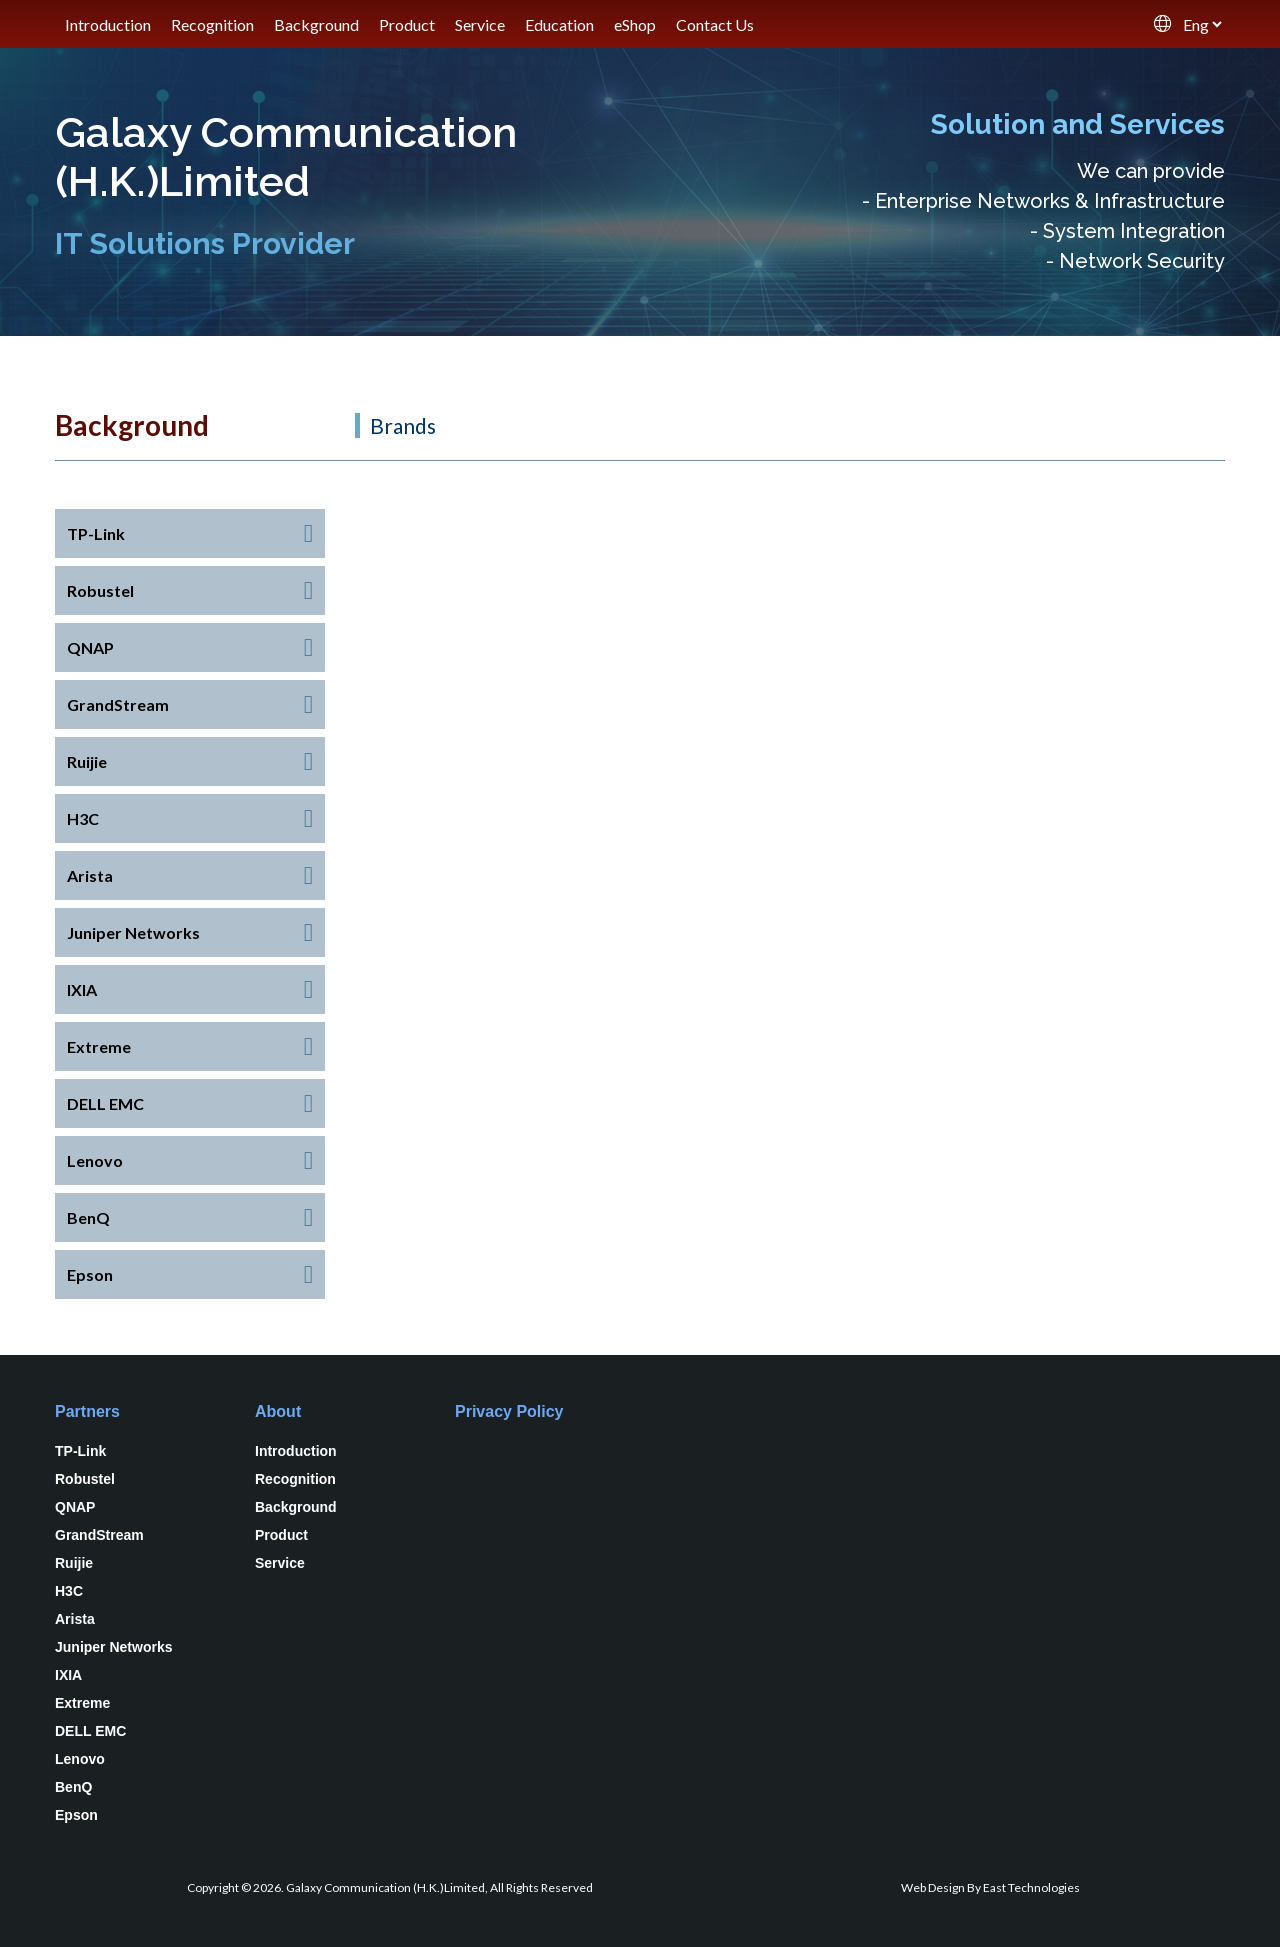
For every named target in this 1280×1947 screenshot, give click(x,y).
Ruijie (74, 1563)
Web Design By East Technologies (990, 1887)
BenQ (73, 1787)
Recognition (212, 24)
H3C (69, 1591)
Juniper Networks (113, 1647)
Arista (75, 1619)
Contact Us (715, 24)
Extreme (82, 1703)
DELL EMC (90, 1731)
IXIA (68, 1675)
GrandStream (99, 1535)
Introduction (108, 24)
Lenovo (80, 1759)
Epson (76, 1815)
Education (559, 24)
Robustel (85, 1479)
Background (316, 24)
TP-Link (80, 1451)
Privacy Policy (509, 1411)
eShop (635, 24)
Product (407, 24)
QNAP (75, 1507)
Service (480, 24)
